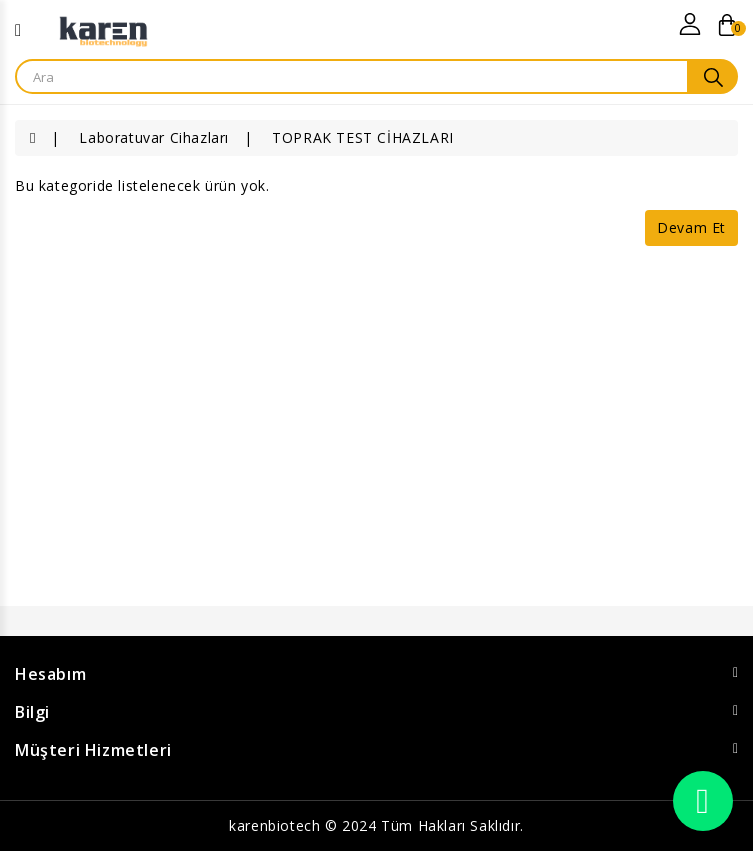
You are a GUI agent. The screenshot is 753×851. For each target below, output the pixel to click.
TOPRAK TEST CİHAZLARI (363, 137)
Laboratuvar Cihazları (154, 137)
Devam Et (691, 227)
